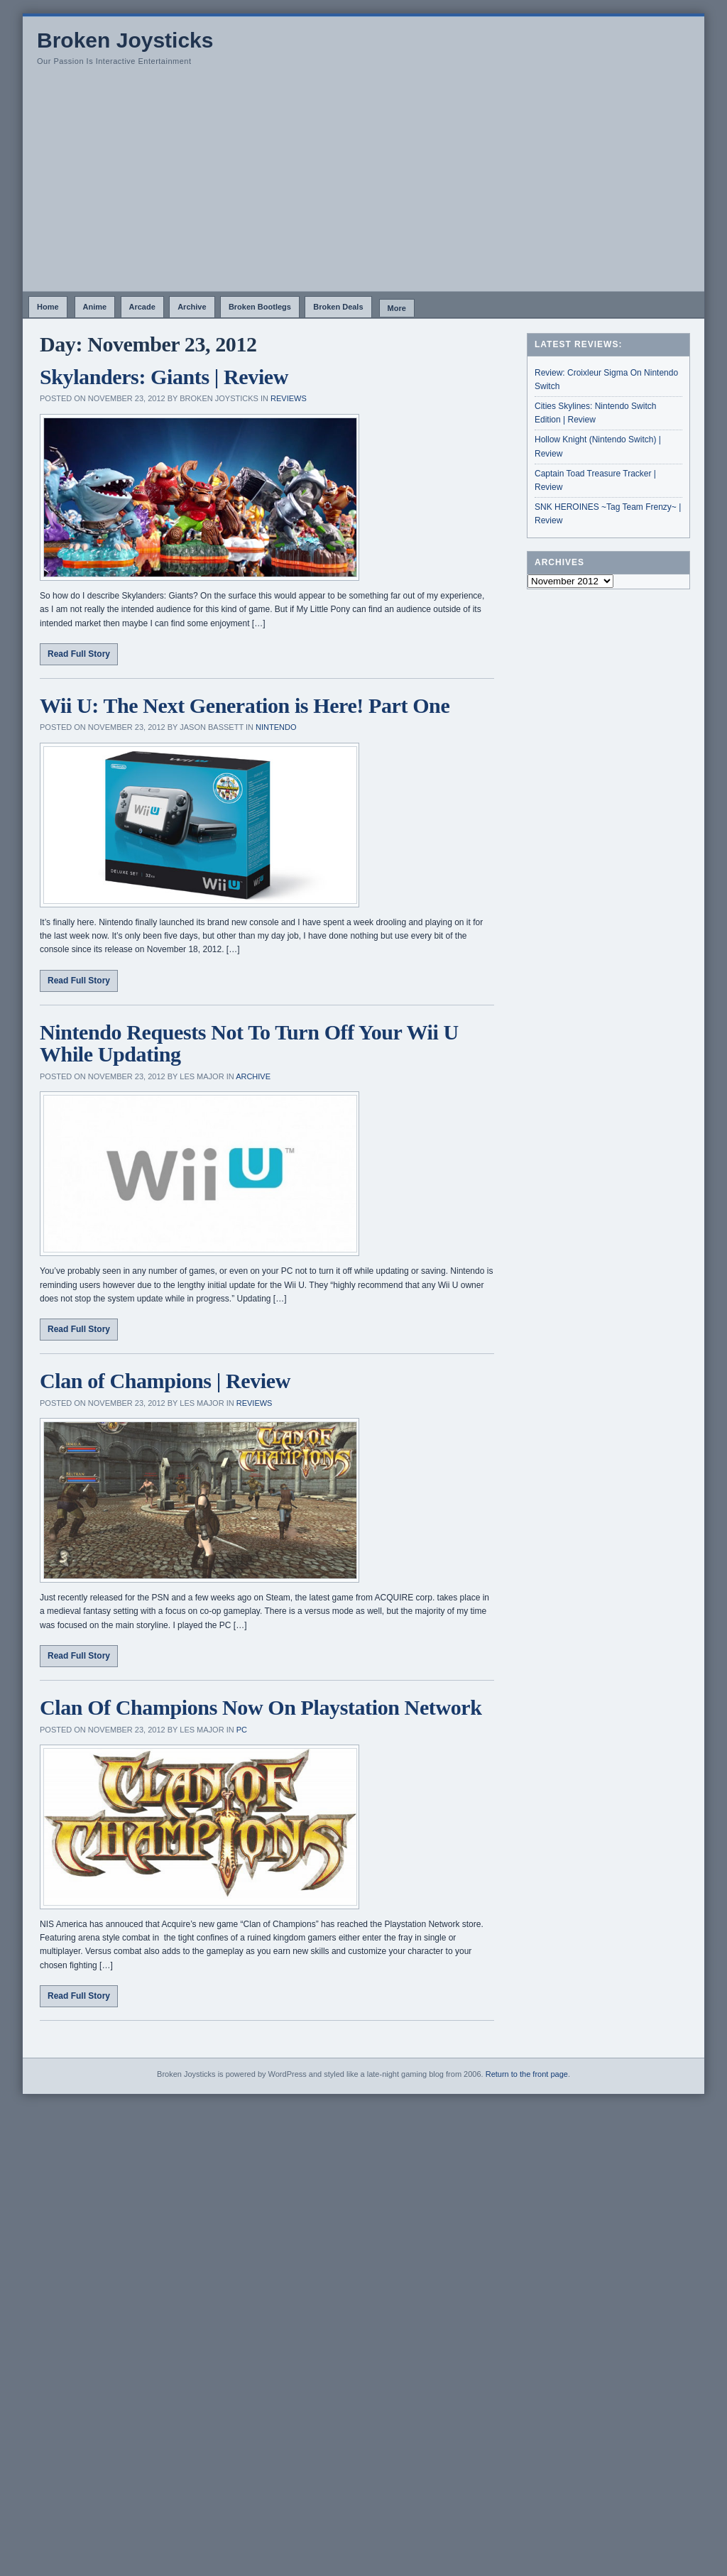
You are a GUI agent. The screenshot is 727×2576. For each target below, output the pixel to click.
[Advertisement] (363, 184)
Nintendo (276, 727)
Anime (95, 306)
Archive (191, 306)
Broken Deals (338, 306)
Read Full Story (79, 654)
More (397, 308)
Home (48, 306)
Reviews (288, 398)
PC (241, 1729)
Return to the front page (527, 2074)
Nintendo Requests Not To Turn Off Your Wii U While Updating (249, 1043)
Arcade (142, 306)
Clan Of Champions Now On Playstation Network (260, 1707)
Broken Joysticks (125, 40)
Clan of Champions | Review (165, 1380)
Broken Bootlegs (260, 306)
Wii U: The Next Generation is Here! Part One (244, 705)
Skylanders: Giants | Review (164, 376)
